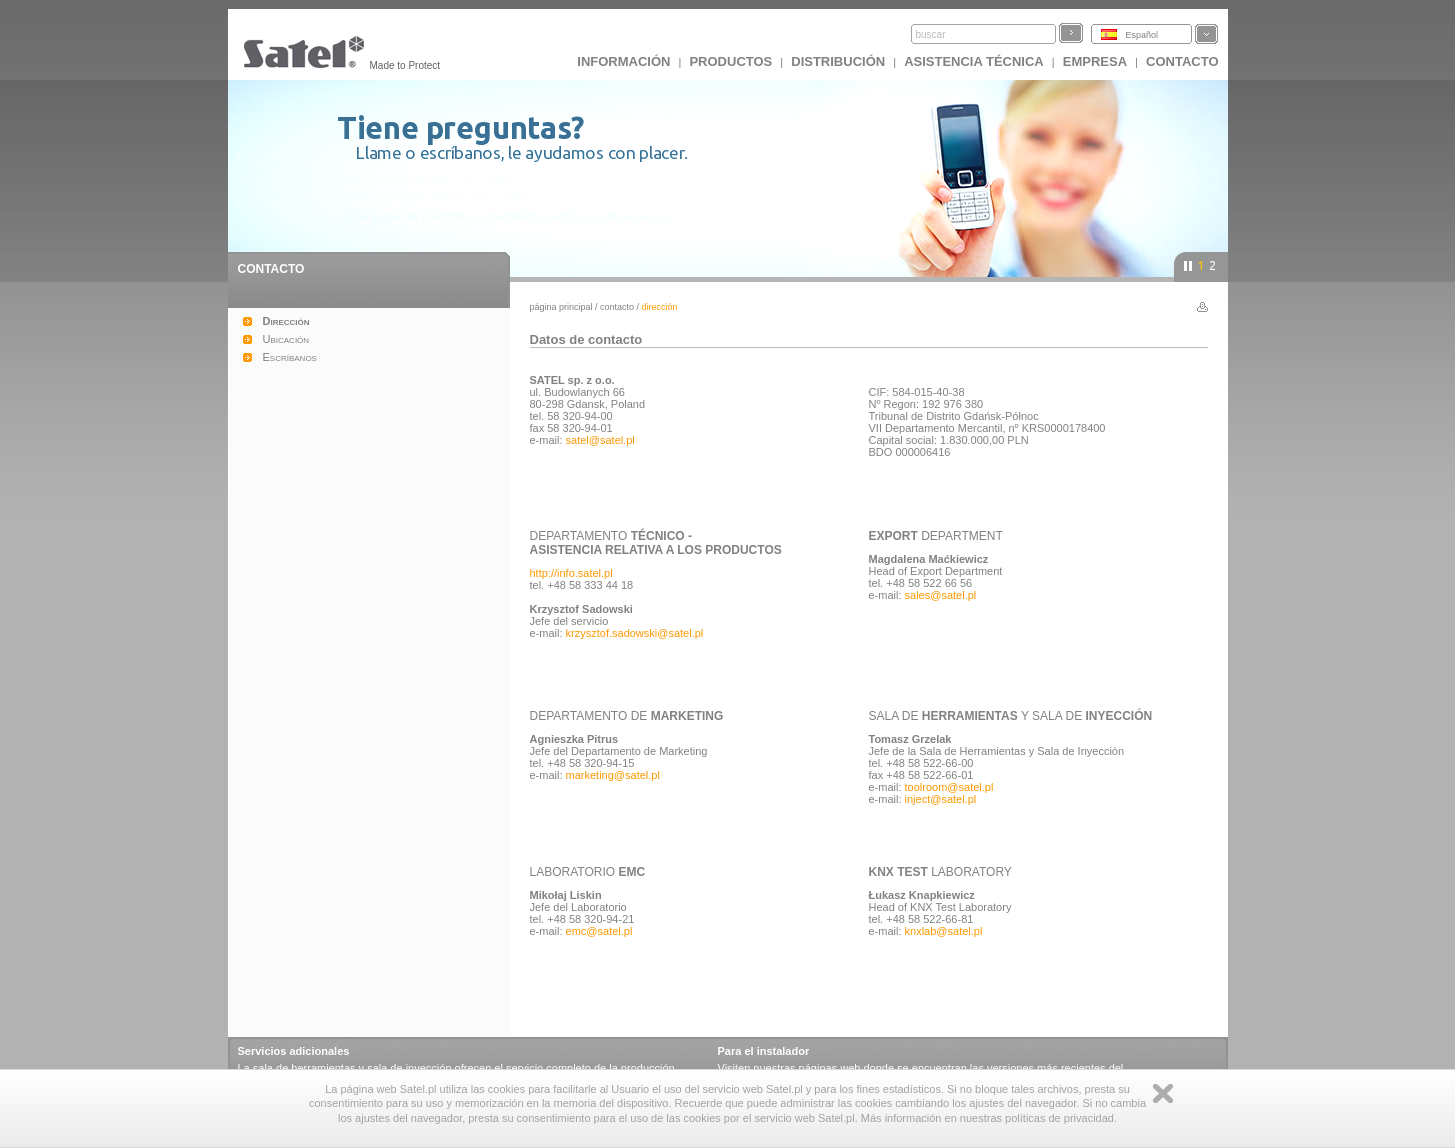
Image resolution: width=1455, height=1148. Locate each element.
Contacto (617, 307)
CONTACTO (1182, 61)
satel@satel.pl (600, 440)
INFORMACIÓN (623, 61)
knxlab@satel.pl (944, 931)
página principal (561, 307)
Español (1142, 35)
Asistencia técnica (974, 61)
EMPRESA (1095, 61)
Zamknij (1163, 1093)
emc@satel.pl (599, 931)
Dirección (286, 321)
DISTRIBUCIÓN (838, 61)
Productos (730, 61)
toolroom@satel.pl (949, 787)
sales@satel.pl (941, 595)
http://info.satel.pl (571, 573)
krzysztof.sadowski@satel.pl (635, 633)
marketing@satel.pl (613, 775)
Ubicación (286, 339)
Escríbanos (290, 357)
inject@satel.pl (941, 799)
